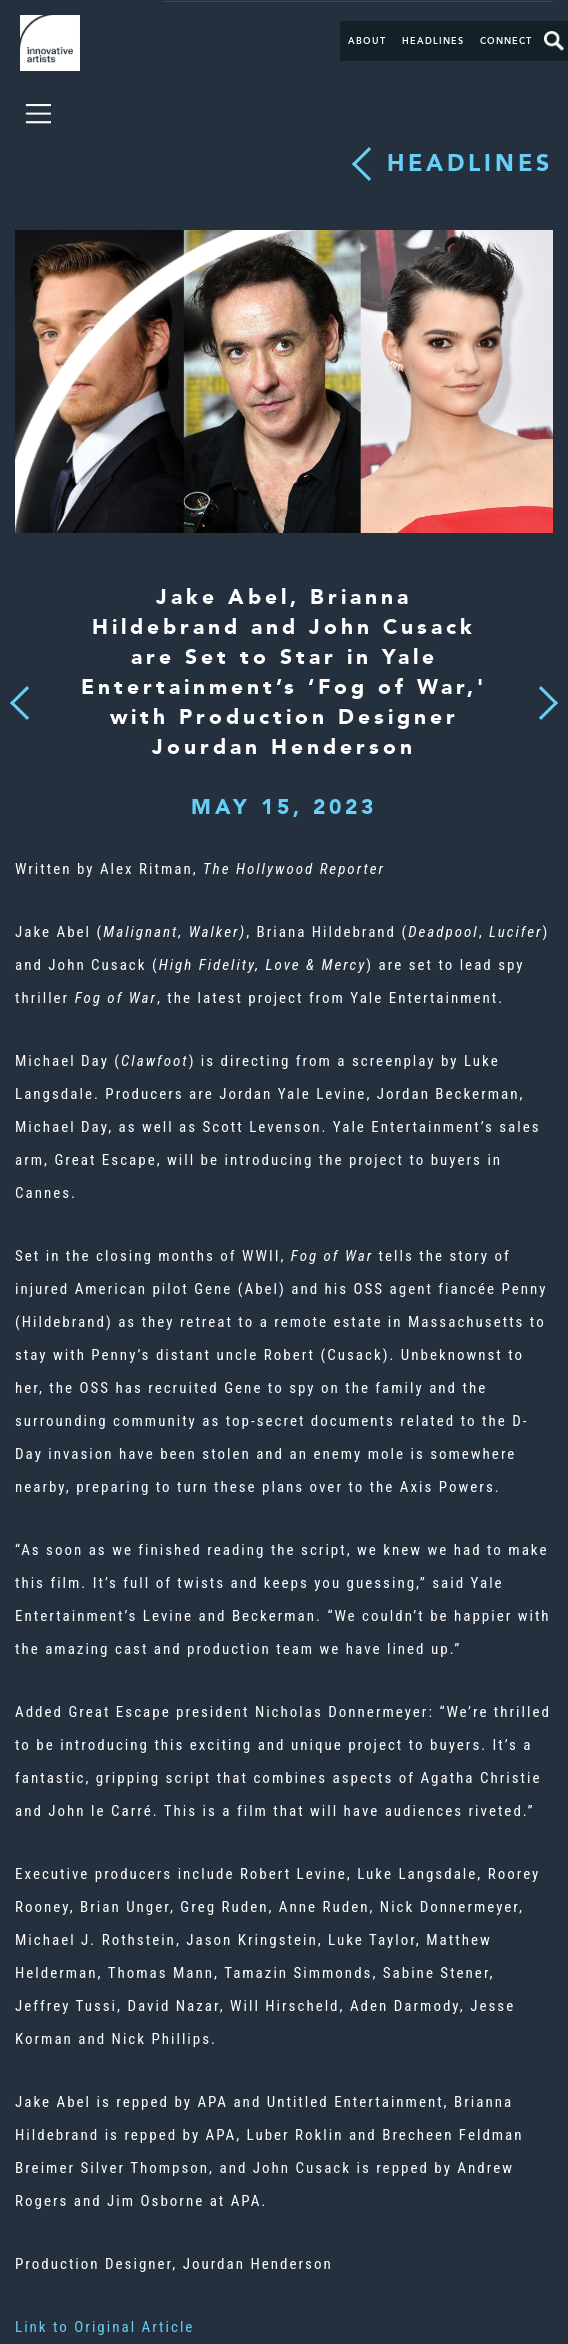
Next (542, 691)
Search (554, 41)
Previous (19, 697)
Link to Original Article (104, 2327)
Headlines (433, 41)
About (367, 41)
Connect (506, 41)
